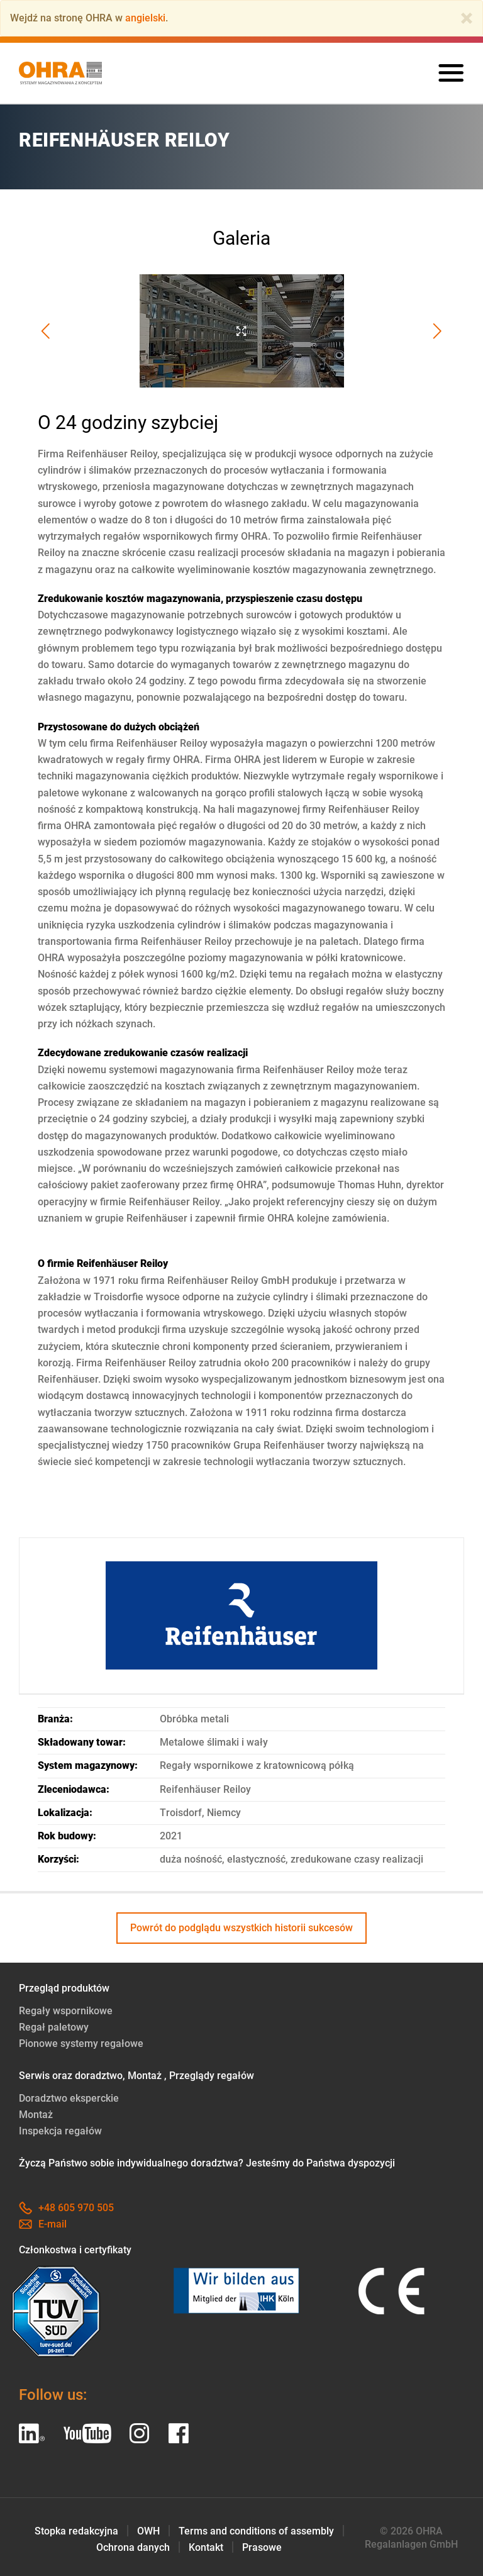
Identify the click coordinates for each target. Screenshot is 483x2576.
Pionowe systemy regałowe (81, 2043)
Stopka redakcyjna (76, 2531)
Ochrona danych (133, 2547)
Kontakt (206, 2547)
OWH (148, 2531)
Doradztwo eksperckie (69, 2098)
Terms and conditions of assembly (256, 2531)
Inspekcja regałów (60, 2131)
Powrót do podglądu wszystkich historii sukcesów (241, 1928)
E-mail (43, 2224)
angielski (145, 18)
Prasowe (262, 2547)
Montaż (36, 2115)
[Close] (466, 18)
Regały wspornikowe (66, 2011)
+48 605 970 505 (66, 2207)
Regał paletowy (54, 2027)
